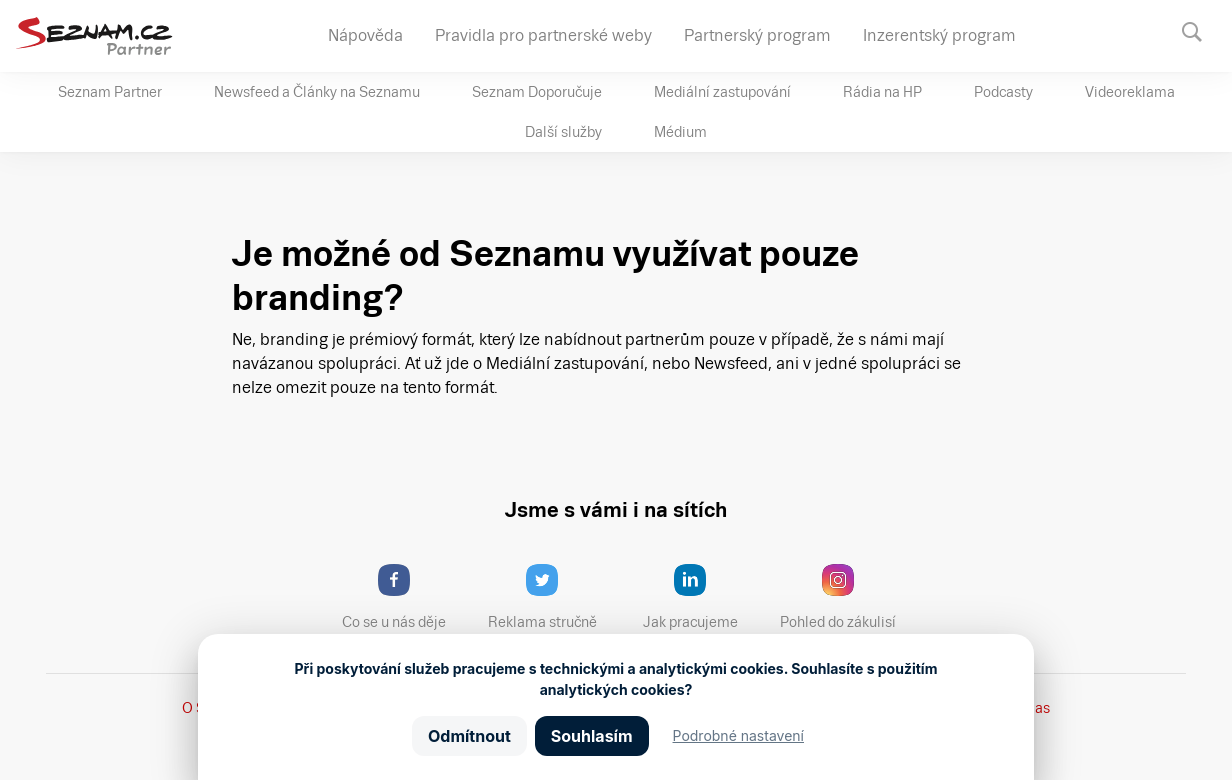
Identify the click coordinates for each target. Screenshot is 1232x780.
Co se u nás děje (404, 597)
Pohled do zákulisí (845, 597)
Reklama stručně (551, 597)
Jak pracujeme (703, 597)
